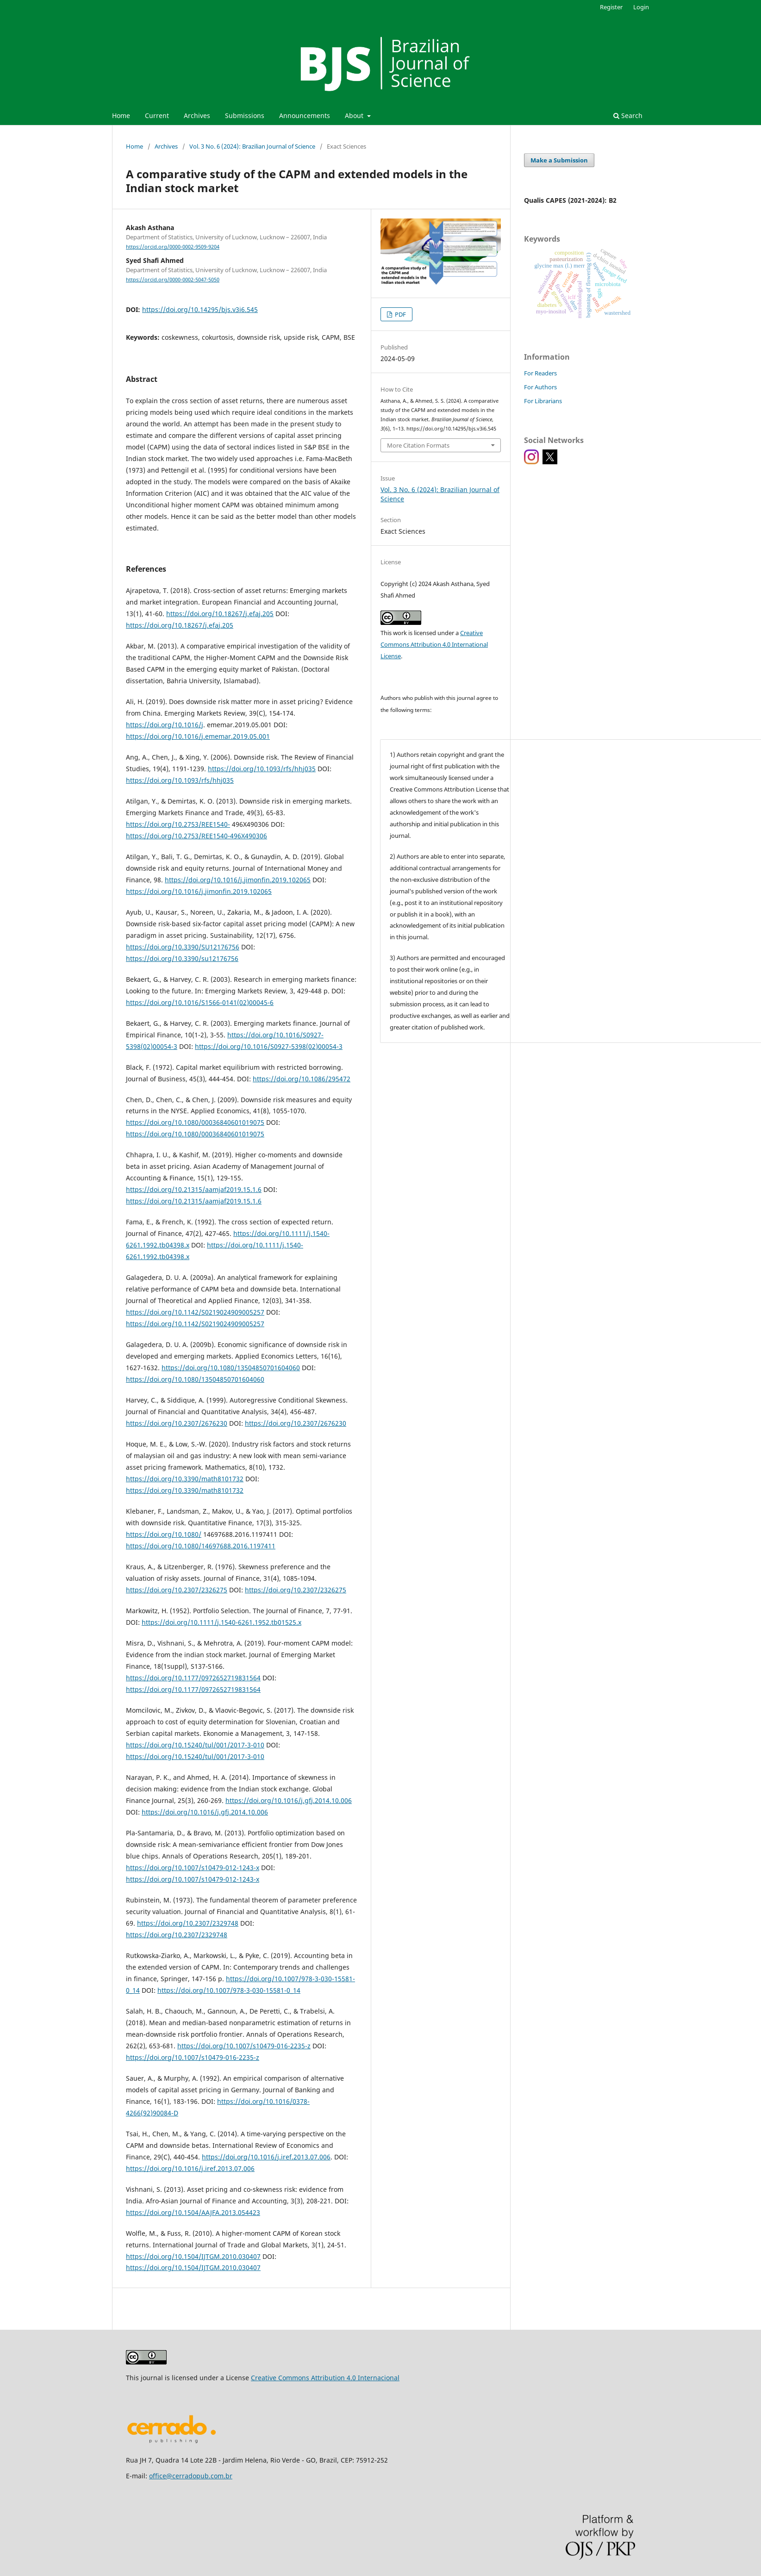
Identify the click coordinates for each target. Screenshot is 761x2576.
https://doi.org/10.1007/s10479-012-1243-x (192, 1867)
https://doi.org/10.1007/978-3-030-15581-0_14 (228, 1990)
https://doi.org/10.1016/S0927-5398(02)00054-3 (269, 1046)
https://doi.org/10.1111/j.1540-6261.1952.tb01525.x (221, 1622)
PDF (399, 314)
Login (641, 7)
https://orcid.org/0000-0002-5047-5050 (172, 279)
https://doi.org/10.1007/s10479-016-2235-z (244, 2045)
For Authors (540, 387)
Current (157, 115)
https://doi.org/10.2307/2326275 (176, 1589)
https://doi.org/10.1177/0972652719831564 (193, 1677)
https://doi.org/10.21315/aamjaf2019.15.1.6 (194, 1189)
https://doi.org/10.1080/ (163, 1534)
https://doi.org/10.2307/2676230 (176, 1423)
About (355, 115)
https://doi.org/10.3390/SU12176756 (182, 946)
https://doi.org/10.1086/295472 (301, 1078)
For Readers (540, 373)
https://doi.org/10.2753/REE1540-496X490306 (196, 835)
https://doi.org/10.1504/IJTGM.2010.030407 (193, 2256)
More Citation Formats (418, 445)
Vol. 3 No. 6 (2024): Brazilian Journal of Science (252, 146)
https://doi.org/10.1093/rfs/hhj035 (262, 768)
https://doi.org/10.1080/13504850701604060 (231, 1367)
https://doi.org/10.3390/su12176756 (182, 958)
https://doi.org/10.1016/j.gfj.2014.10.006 (288, 1800)
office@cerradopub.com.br (190, 2475)
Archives (197, 115)
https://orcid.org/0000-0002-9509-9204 (172, 246)
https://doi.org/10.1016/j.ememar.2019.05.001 (198, 736)
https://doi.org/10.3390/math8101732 (184, 1478)
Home (121, 115)
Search (627, 115)
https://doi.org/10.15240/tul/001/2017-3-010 (195, 1744)
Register (611, 7)
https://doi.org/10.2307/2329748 (187, 1923)
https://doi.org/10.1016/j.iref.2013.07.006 (266, 2156)
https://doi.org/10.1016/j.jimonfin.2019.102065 (238, 879)
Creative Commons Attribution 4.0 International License (434, 644)
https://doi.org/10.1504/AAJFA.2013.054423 (193, 2212)
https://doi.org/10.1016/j (164, 724)
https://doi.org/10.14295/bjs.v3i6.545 (200, 309)
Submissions (244, 115)
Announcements (304, 115)
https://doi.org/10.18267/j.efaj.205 (220, 613)
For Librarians (543, 401)
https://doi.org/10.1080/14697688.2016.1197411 (200, 1545)
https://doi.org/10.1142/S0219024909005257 (195, 1312)
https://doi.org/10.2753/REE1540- (178, 824)
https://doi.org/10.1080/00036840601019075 (195, 1122)
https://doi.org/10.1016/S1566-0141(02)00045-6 (200, 1002)
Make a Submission (559, 160)
